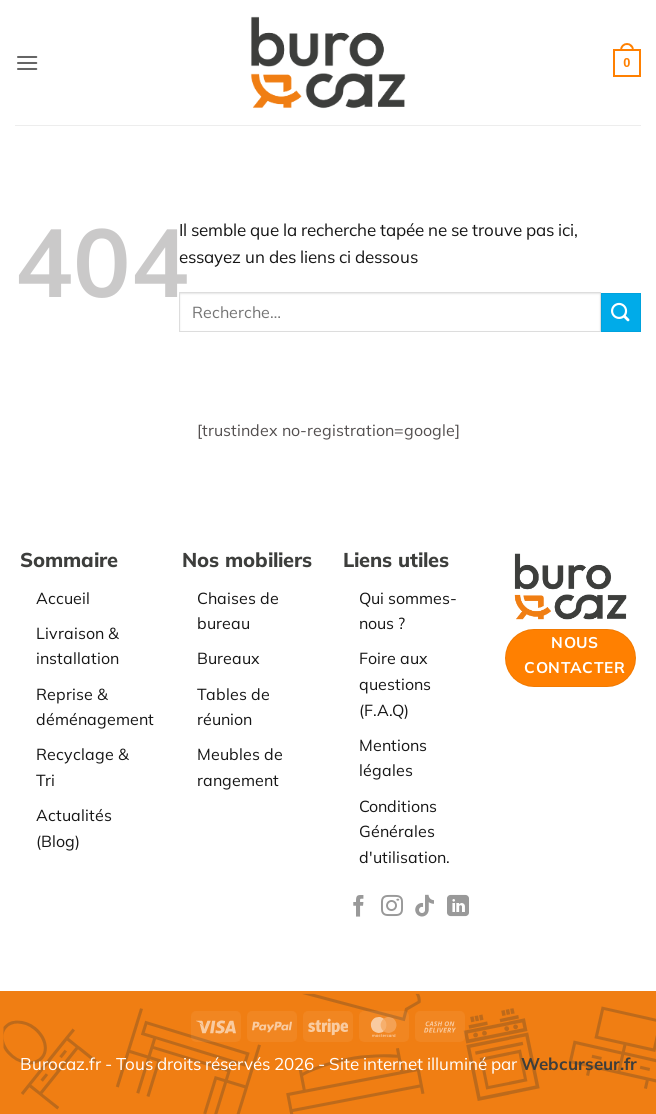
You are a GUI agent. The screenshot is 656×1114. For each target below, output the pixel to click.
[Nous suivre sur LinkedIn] (458, 907)
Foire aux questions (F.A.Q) (395, 683)
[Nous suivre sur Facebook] (359, 907)
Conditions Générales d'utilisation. (404, 831)
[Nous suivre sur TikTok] (425, 907)
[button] (27, 62)
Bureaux (228, 658)
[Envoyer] (621, 312)
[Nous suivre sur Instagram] (392, 907)
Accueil (63, 598)
